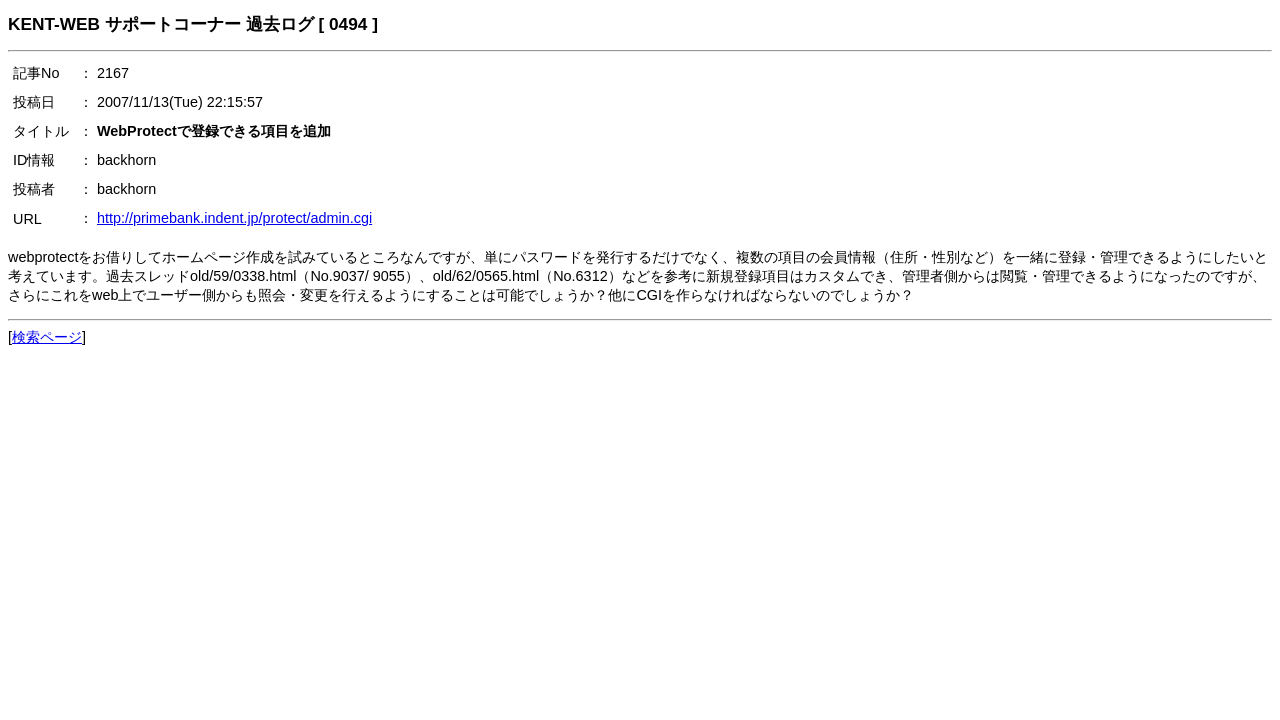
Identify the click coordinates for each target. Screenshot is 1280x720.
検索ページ (47, 337)
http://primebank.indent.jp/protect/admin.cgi (234, 218)
